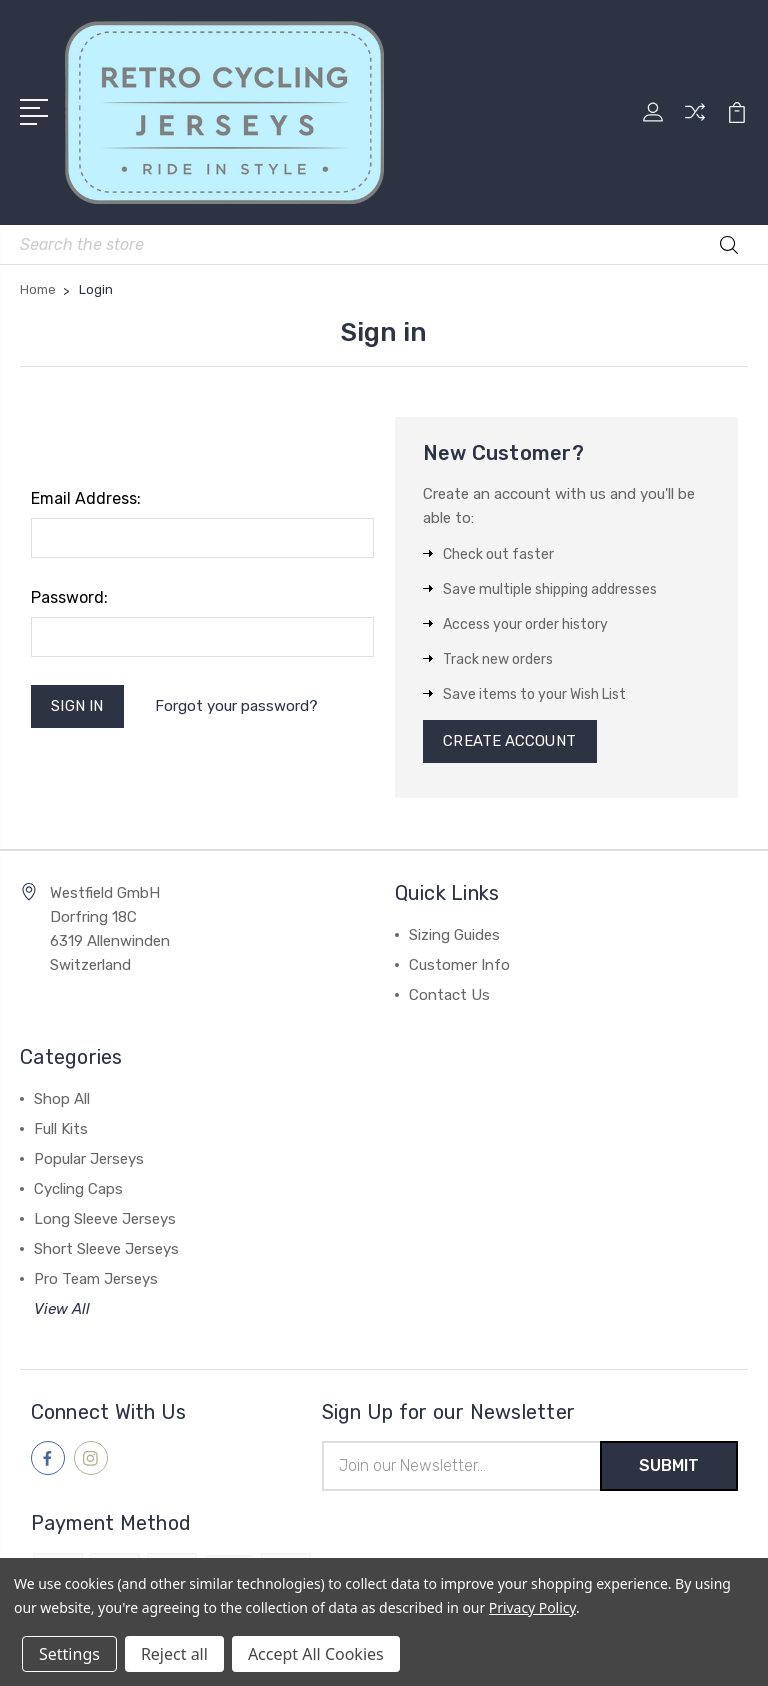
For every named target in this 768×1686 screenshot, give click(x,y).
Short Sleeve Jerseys (106, 1250)
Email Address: (86, 498)
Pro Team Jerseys (96, 1280)
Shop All (62, 1100)
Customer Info (459, 966)
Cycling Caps (78, 1190)
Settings (69, 1654)
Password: (69, 597)
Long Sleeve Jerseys (105, 1220)
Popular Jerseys (89, 1160)
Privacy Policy (532, 1607)
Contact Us (449, 996)
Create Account (510, 742)
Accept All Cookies (316, 1654)
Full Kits (61, 1130)
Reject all (174, 1654)
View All (62, 1310)
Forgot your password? (236, 706)
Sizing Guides (454, 936)
